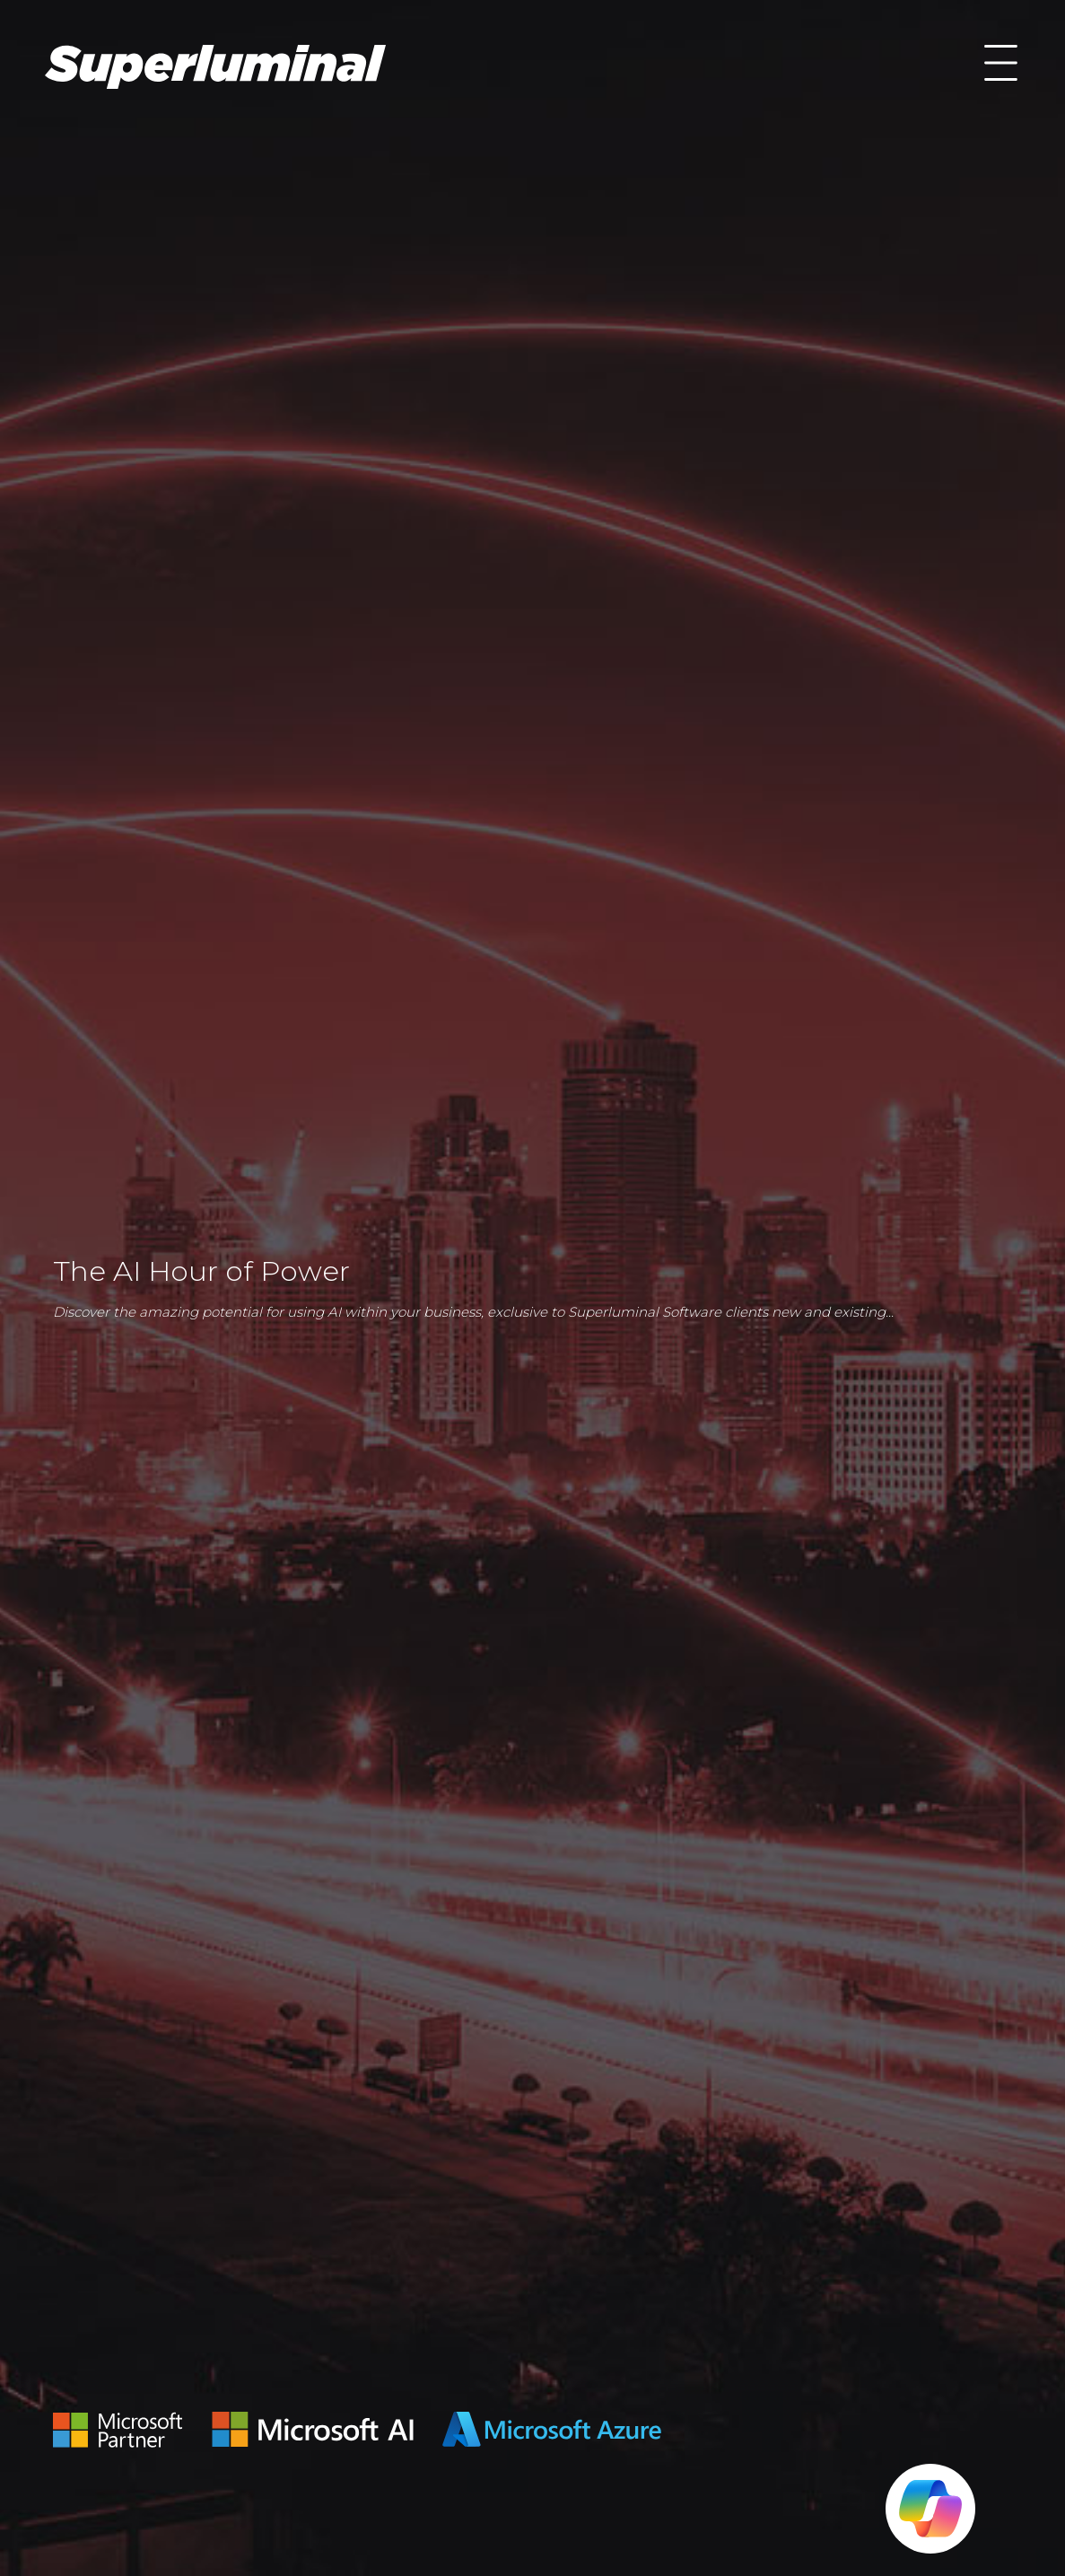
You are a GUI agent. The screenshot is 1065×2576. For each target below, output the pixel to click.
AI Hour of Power (215, 67)
